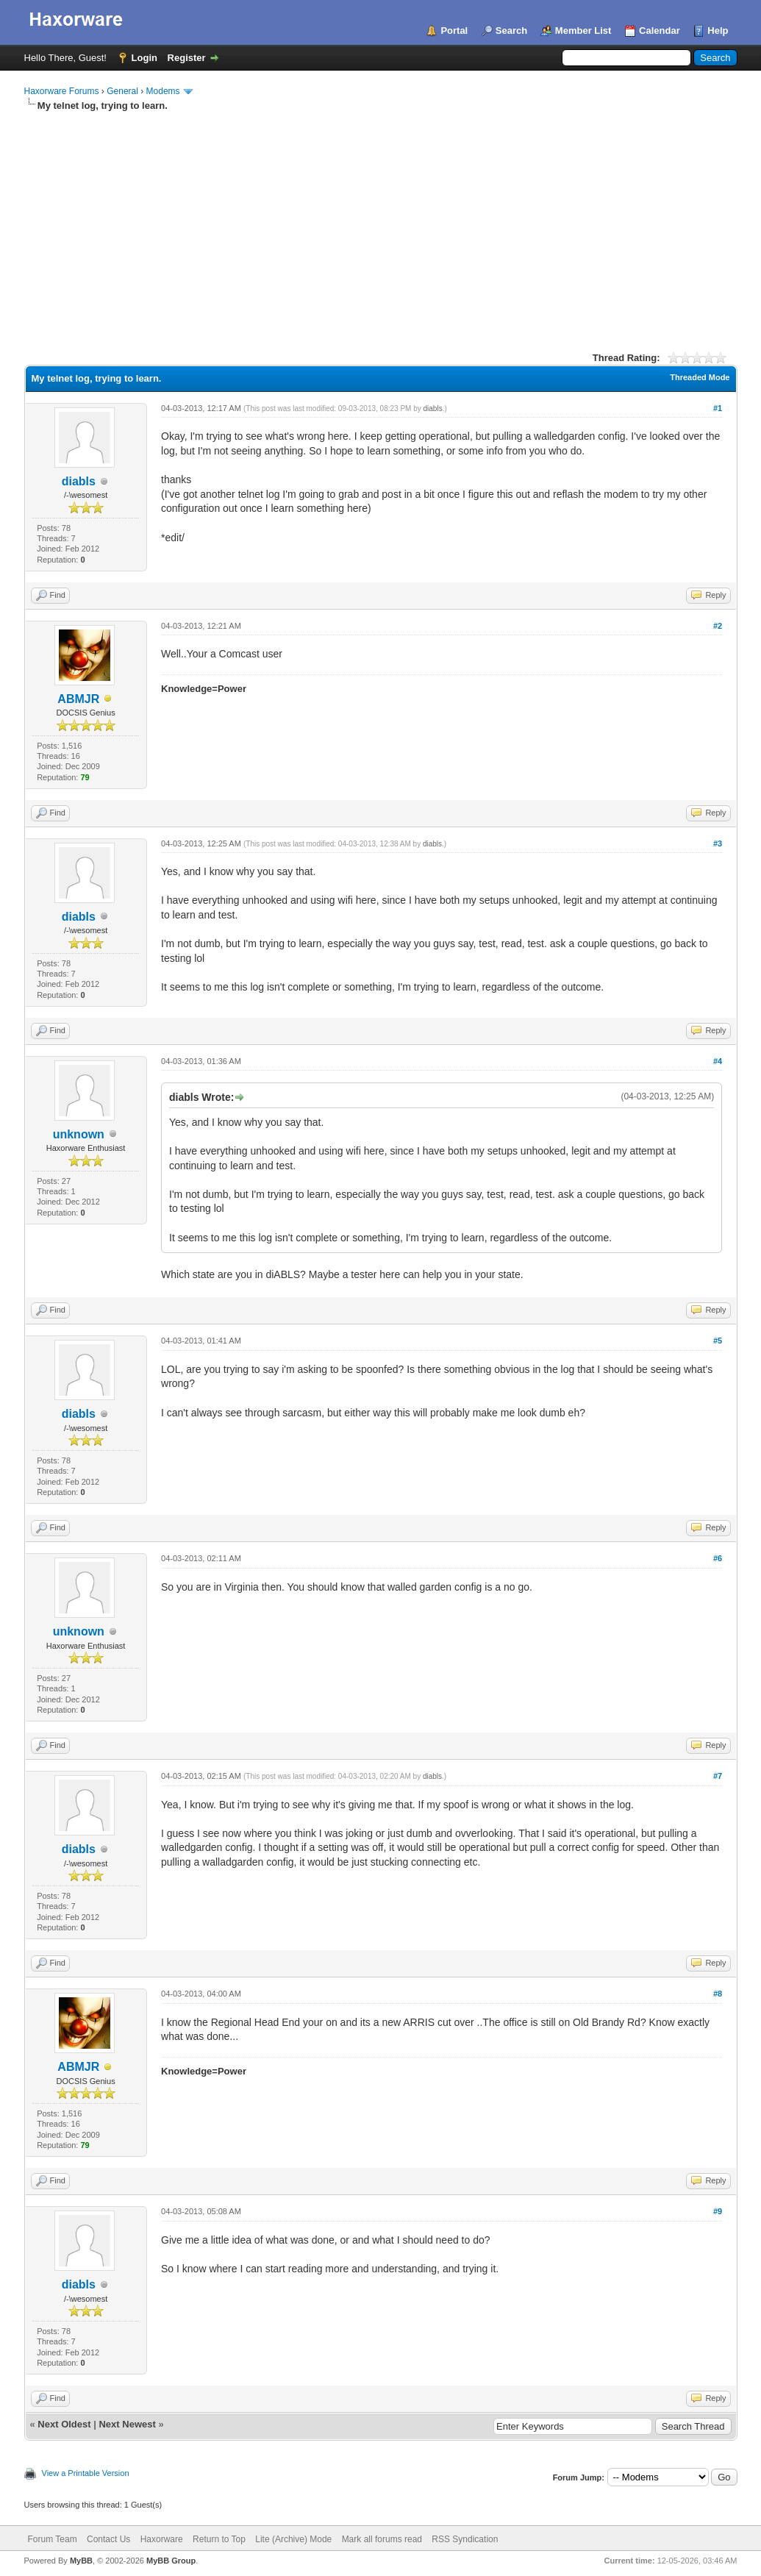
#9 (717, 2211)
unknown (78, 1134)
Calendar (659, 30)
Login (144, 57)
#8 (717, 1993)
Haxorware (161, 2539)
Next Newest (127, 2424)
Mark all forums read (382, 2539)
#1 (717, 408)
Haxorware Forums (61, 91)
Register (187, 57)
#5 (717, 1340)
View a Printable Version (85, 2473)
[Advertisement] (380, 223)
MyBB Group (171, 2560)
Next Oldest (63, 2424)
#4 (717, 1061)
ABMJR (78, 699)
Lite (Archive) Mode (293, 2539)
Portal (454, 30)
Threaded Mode (699, 377)
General (122, 91)
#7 (717, 1776)
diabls (79, 481)
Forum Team (52, 2539)
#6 (717, 1558)
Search (511, 30)
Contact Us (108, 2539)
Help (717, 30)
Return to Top (219, 2539)
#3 (717, 843)
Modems (163, 91)
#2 (717, 625)
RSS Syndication (465, 2539)
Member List (583, 30)
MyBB (81, 2560)
